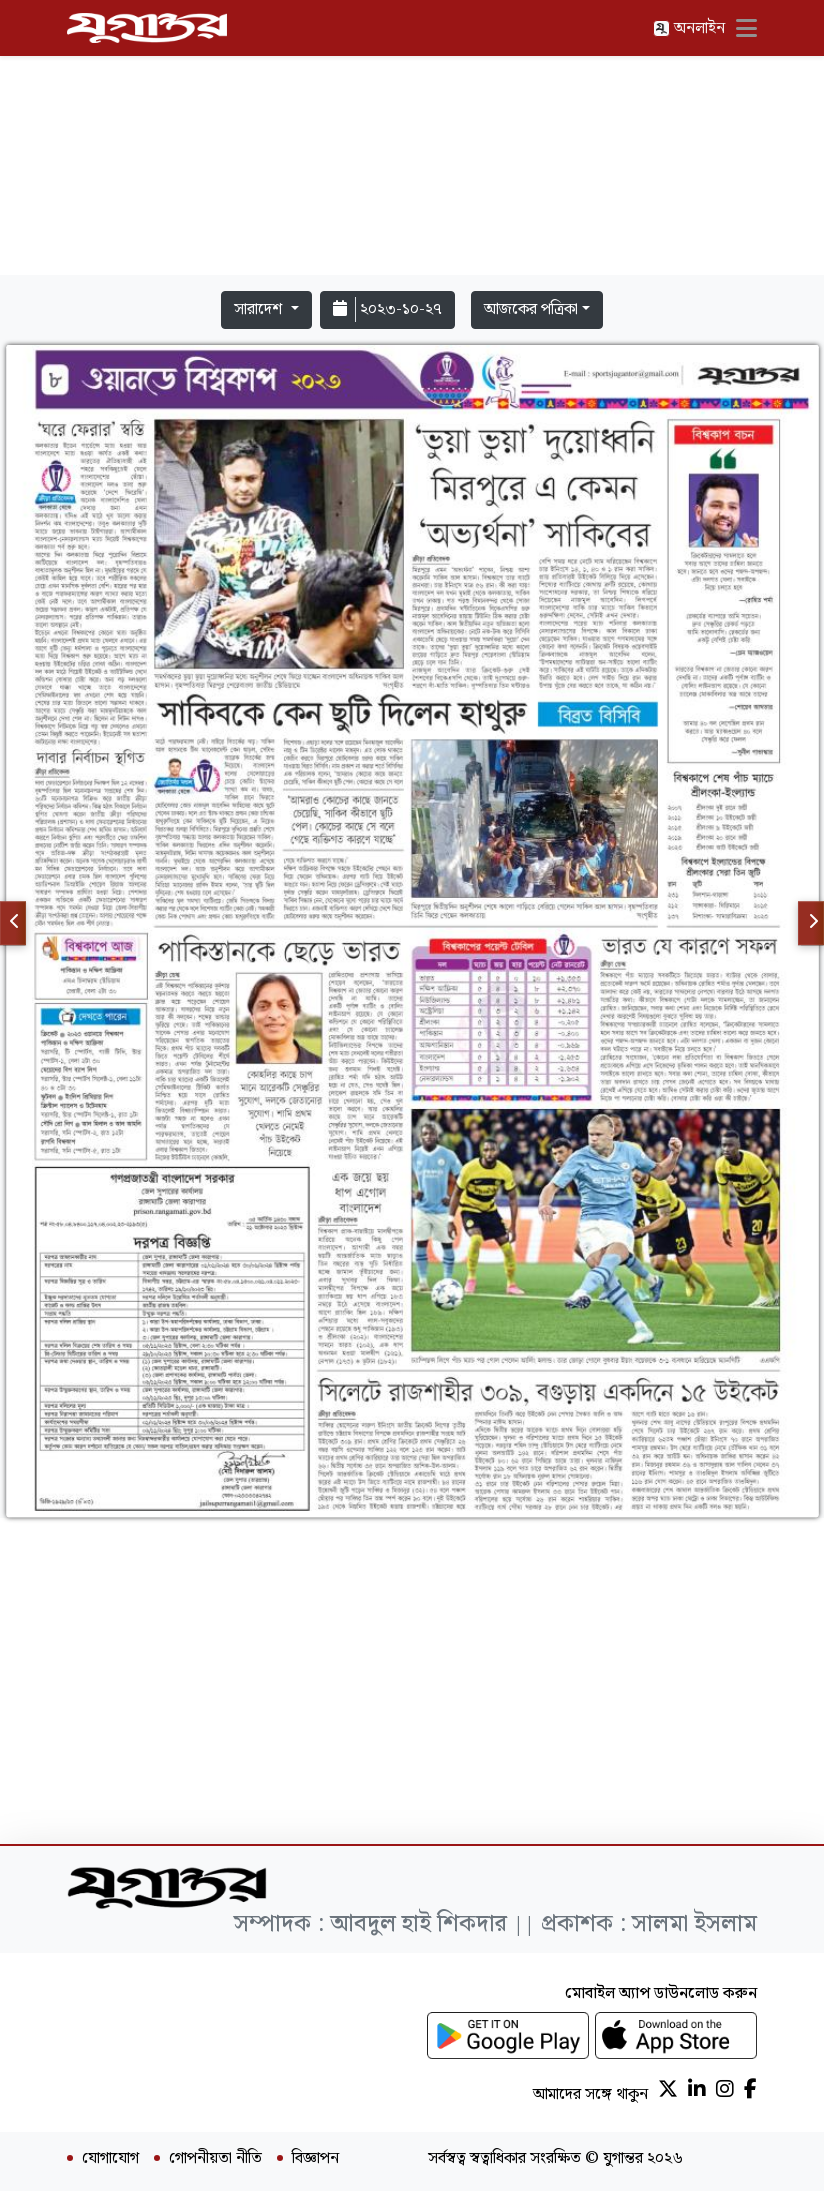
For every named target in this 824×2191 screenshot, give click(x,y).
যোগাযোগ (110, 2159)
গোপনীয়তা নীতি (215, 2159)
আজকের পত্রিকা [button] (531, 309)
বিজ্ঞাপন (315, 2159)
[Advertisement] (412, 142)
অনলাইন (689, 28)
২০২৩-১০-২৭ (387, 309)
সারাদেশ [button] (260, 309)
